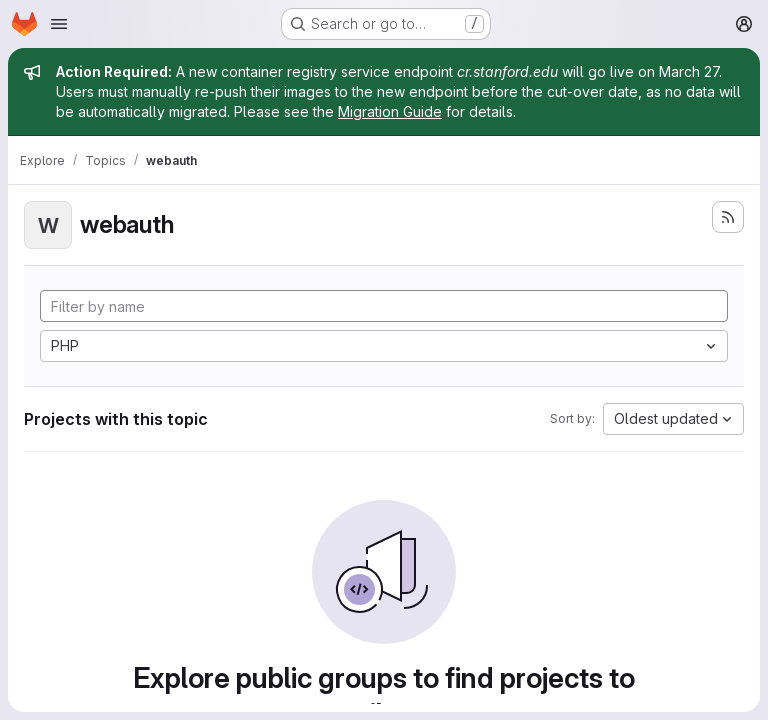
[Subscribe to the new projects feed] (728, 217)
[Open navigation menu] (59, 24)
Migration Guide (390, 111)
